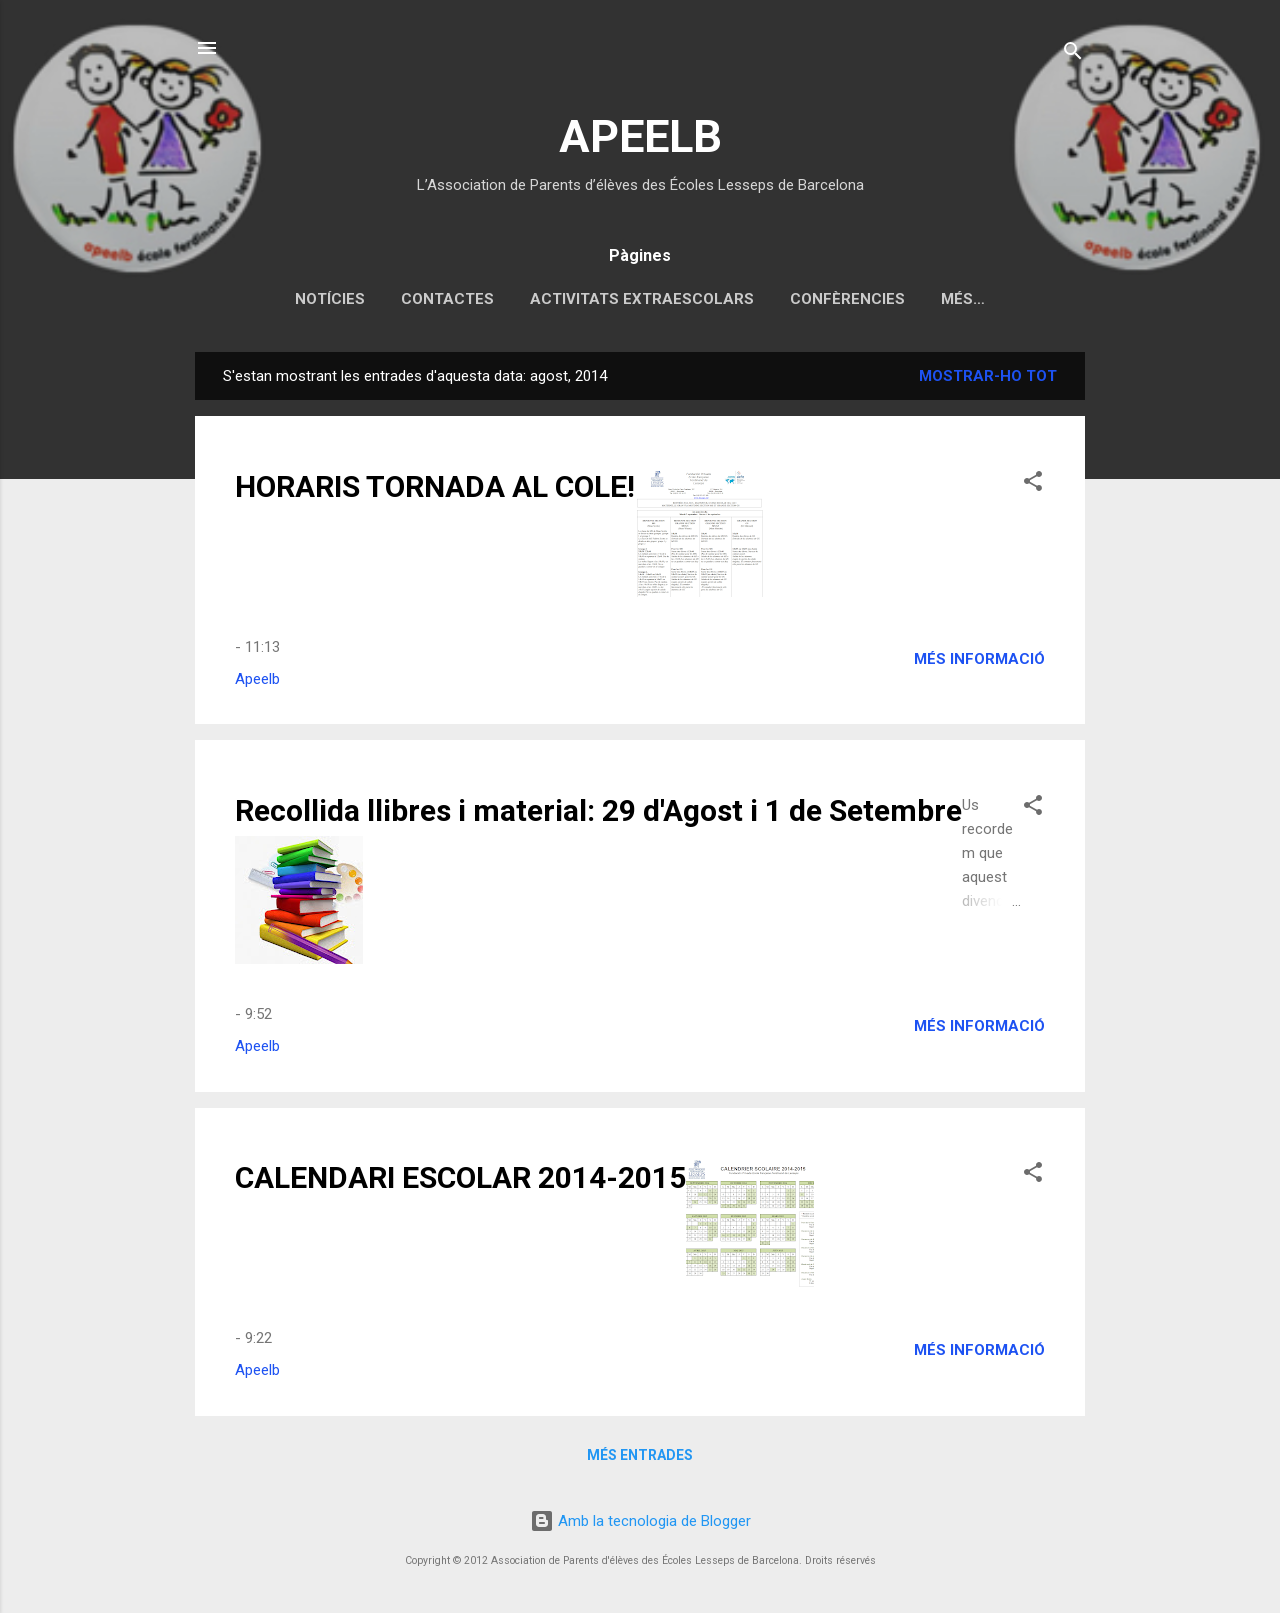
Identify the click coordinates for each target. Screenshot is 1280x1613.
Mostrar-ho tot (988, 376)
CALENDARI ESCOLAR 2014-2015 (460, 1177)
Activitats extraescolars (642, 299)
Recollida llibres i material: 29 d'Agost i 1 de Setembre (598, 810)
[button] (1033, 484)
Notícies (330, 299)
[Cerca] (1073, 54)
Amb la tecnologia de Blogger (640, 1521)
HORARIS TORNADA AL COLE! (435, 486)
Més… (963, 299)
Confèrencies (847, 299)
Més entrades (640, 1455)
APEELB (640, 136)
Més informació (979, 659)
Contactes (447, 299)
